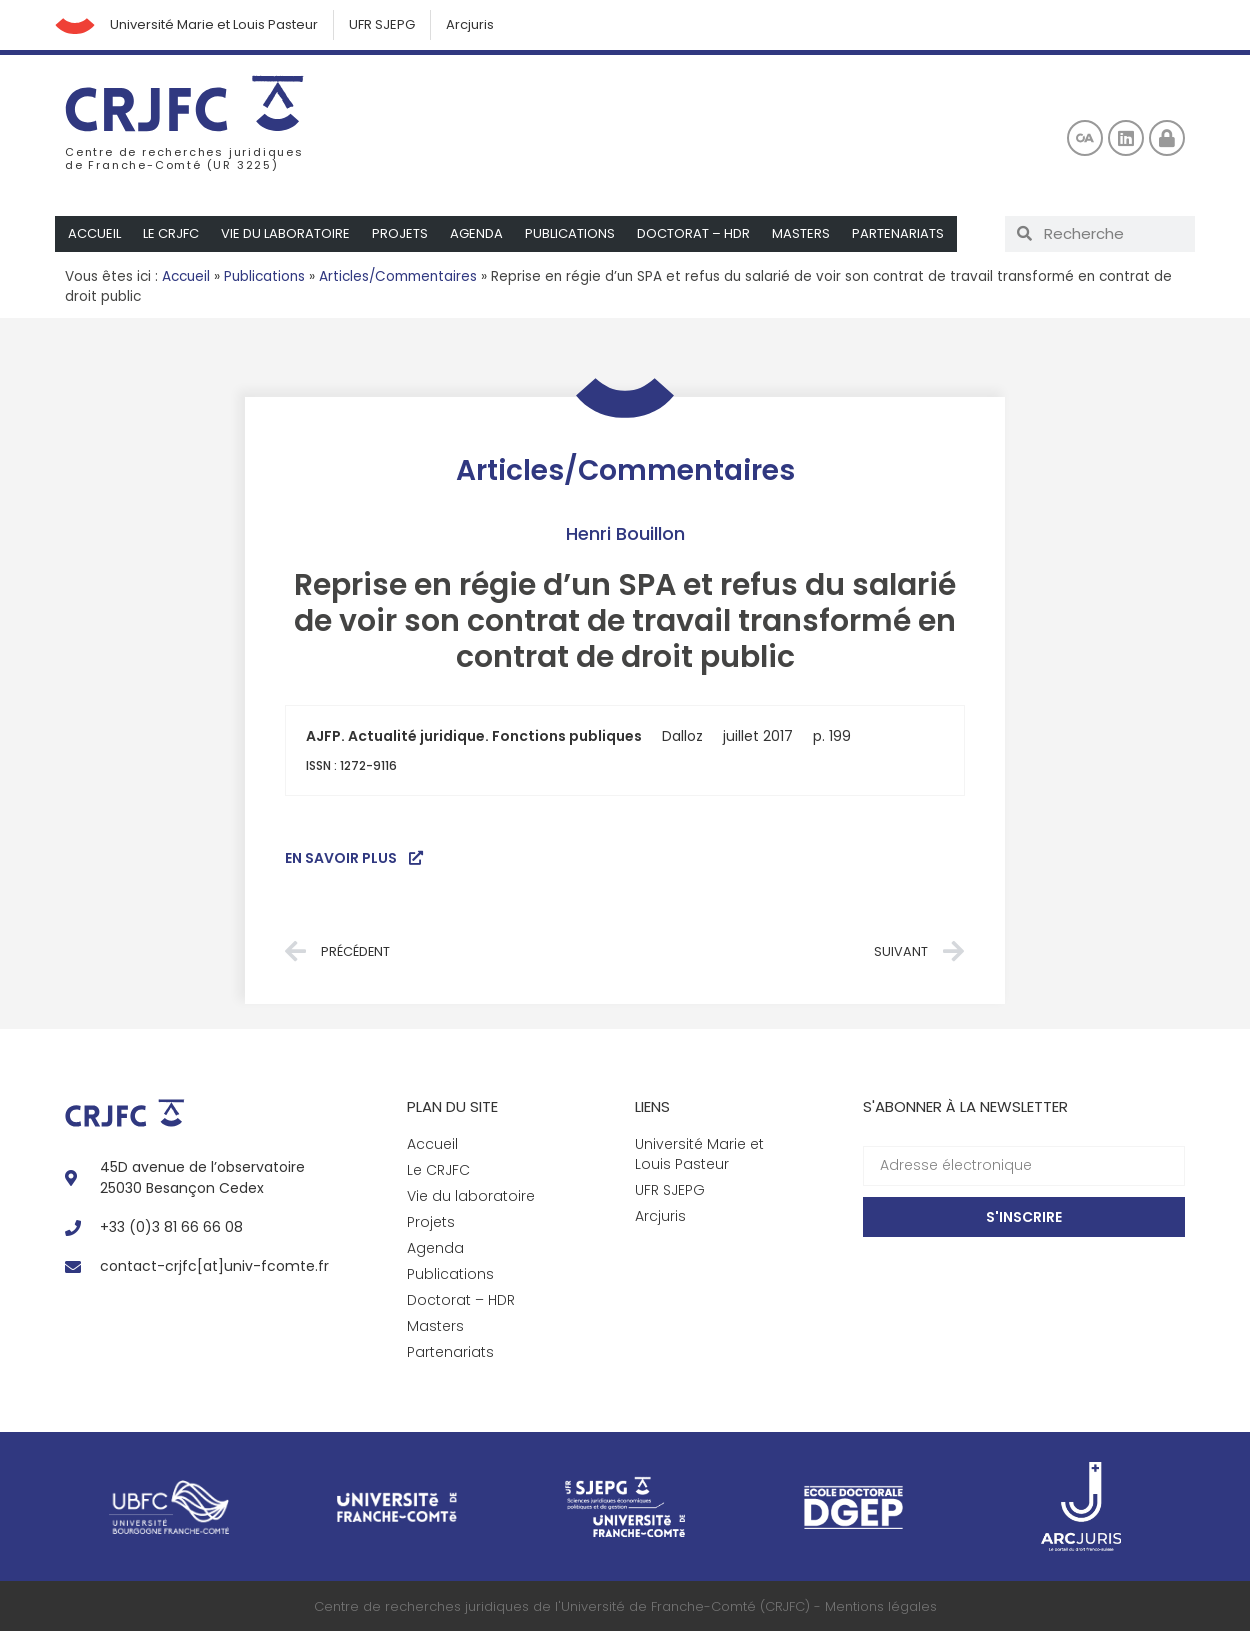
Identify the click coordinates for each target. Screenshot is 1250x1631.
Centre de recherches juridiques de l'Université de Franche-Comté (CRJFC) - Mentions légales (625, 1606)
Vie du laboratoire (285, 233)
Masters (801, 233)
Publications (570, 233)
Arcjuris (470, 24)
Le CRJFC (171, 233)
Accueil (94, 233)
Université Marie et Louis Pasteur (214, 24)
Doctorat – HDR (693, 233)
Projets (400, 233)
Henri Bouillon (625, 533)
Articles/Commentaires (398, 276)
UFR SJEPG (382, 24)
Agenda (476, 233)
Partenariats (898, 233)
